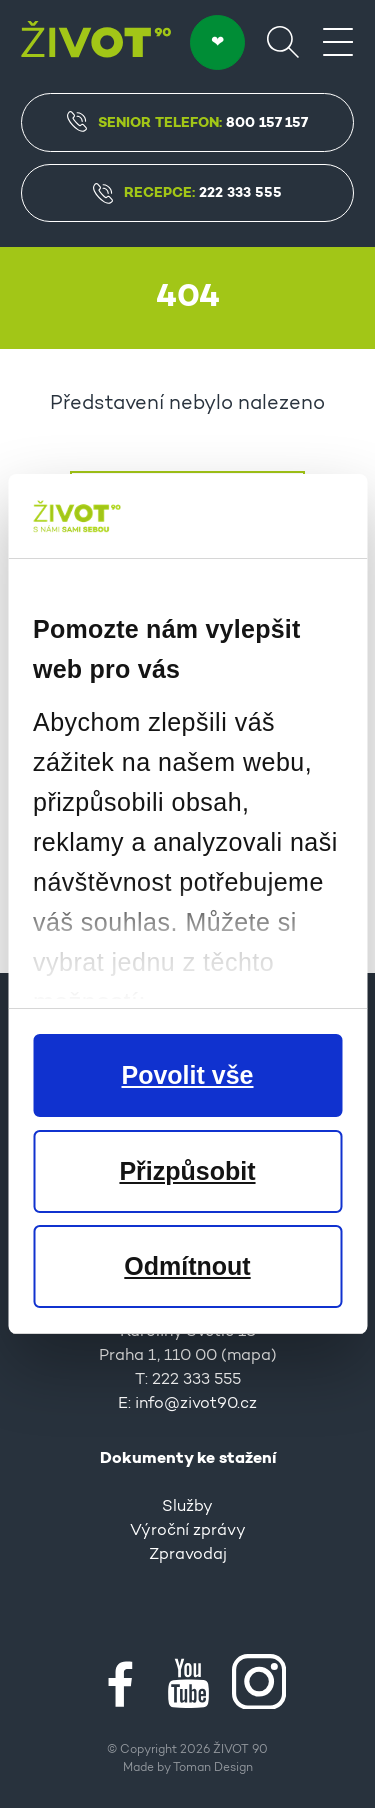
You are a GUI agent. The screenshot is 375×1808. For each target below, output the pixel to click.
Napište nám (187, 862)
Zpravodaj (188, 1555)
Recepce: (187, 193)
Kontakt (187, 1261)
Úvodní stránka (187, 504)
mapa (249, 1356)
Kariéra (187, 1134)
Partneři (188, 1110)
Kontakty (187, 1158)
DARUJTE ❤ (217, 42)
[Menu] (338, 41)
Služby (187, 1507)
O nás (188, 1062)
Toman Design (213, 1768)
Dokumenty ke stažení (188, 1459)
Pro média (187, 1086)
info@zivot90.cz (196, 1404)
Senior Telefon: (187, 121)
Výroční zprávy (188, 1531)
